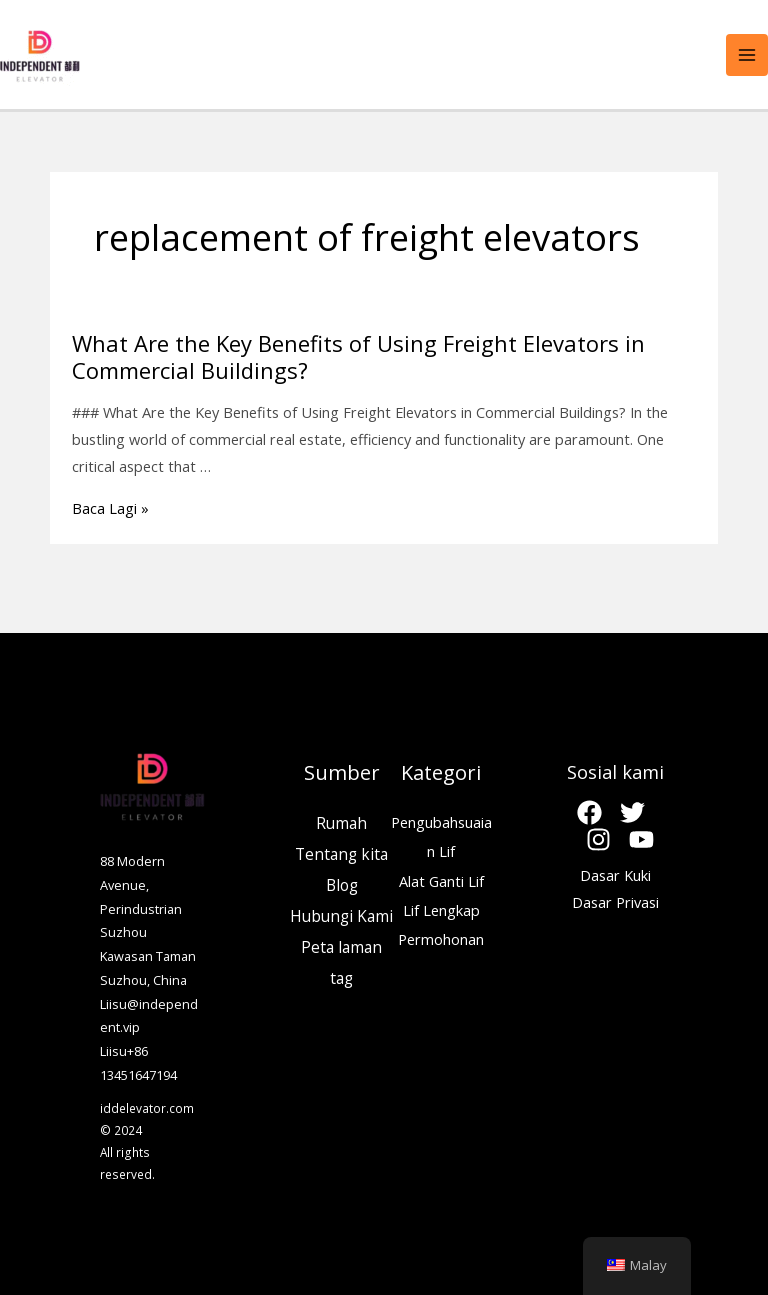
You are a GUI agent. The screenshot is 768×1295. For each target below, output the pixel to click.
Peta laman (341, 947)
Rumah (341, 823)
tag (341, 978)
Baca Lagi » (110, 508)
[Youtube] (641, 839)
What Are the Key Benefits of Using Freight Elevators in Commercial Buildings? (358, 356)
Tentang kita (341, 854)
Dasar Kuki (615, 875)
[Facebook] (589, 812)
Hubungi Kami (341, 916)
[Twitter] (632, 812)
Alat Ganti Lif (441, 881)
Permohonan (441, 939)
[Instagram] (598, 839)
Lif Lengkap (441, 910)
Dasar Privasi (615, 902)
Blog (342, 885)
